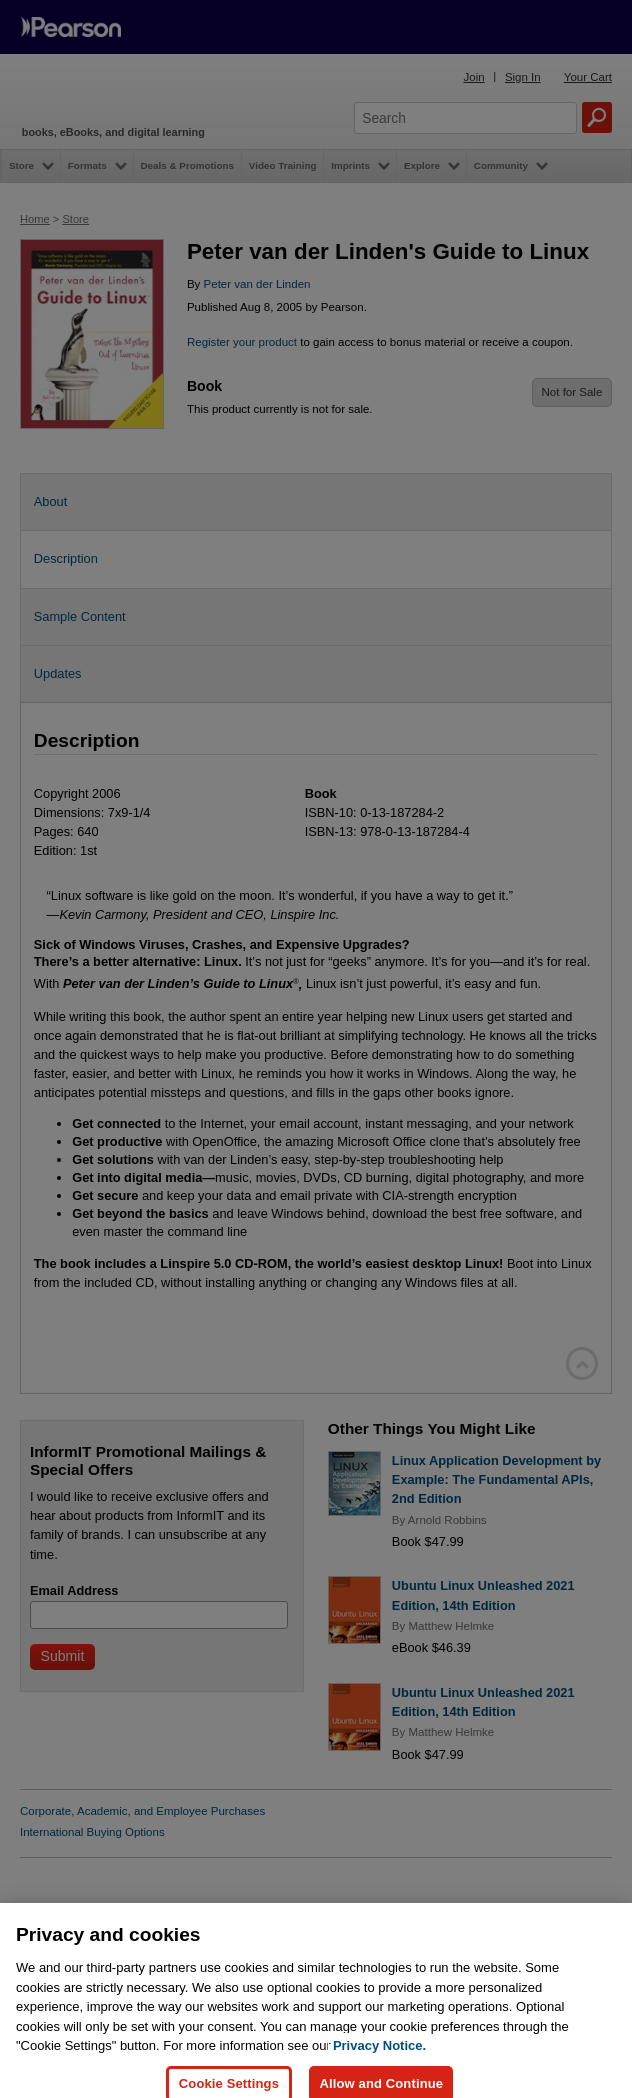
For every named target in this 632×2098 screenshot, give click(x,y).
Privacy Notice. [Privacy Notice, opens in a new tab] (379, 2067)
